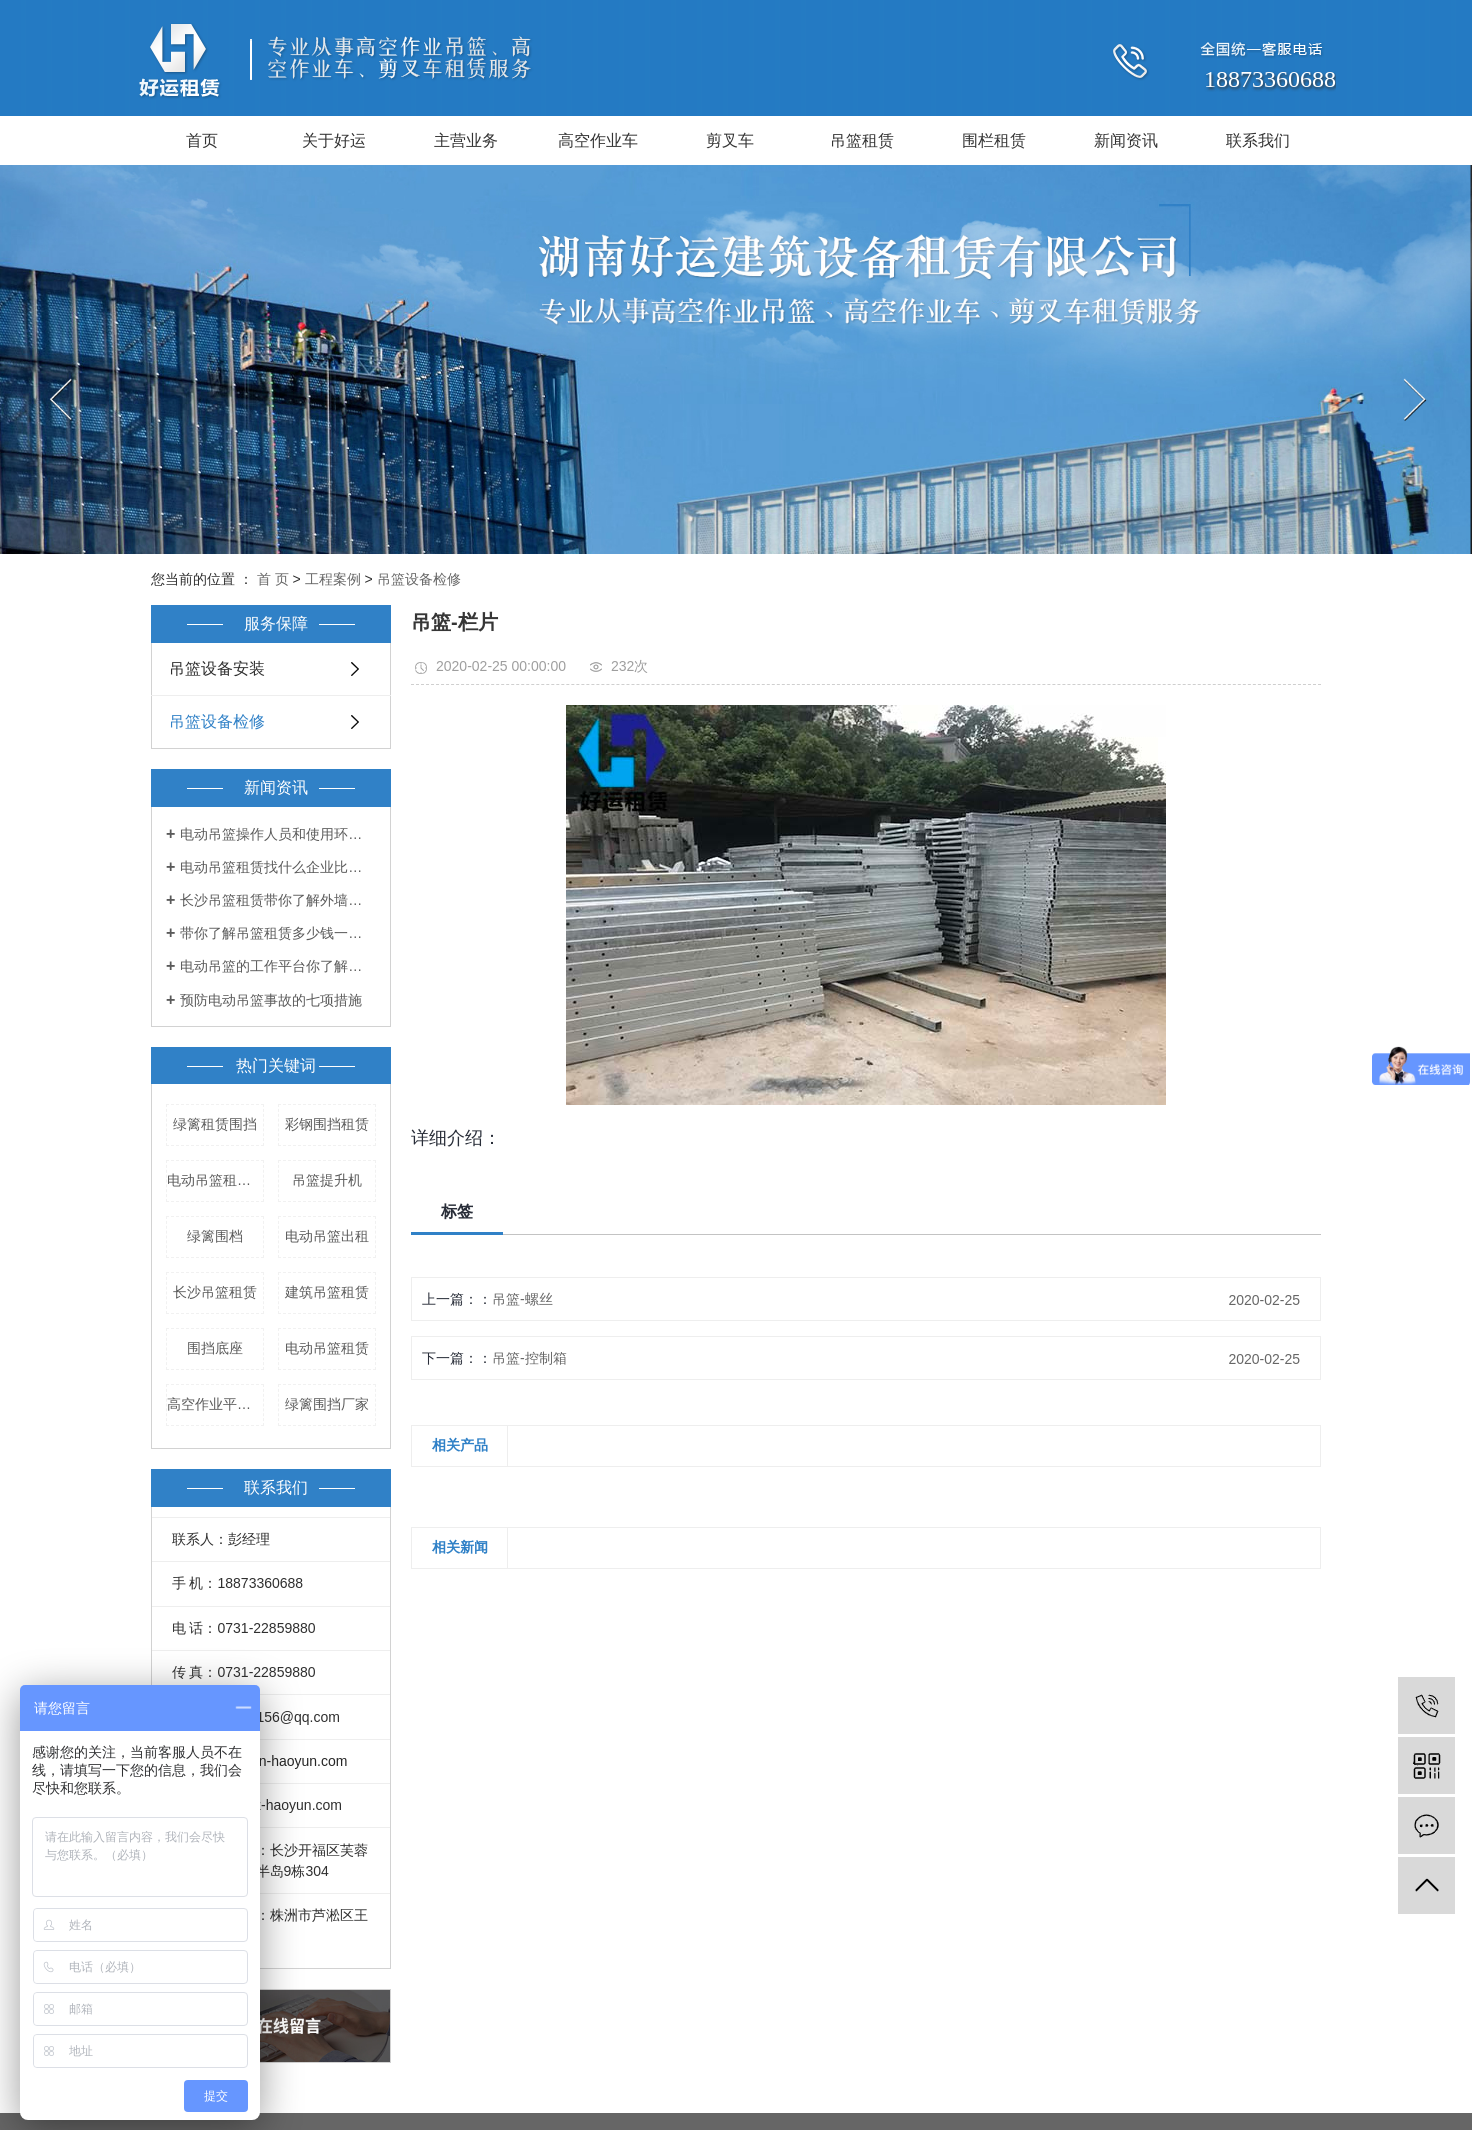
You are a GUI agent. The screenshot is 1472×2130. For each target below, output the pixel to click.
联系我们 (1258, 140)
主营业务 (466, 140)
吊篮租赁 (862, 140)
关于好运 (334, 140)
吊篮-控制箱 (529, 1358)
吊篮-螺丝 (522, 1299)
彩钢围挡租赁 (327, 1124)
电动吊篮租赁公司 (215, 1180)
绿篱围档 (215, 1236)
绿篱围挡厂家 (327, 1404)
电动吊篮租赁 (327, 1348)
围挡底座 (215, 1348)
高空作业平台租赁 (215, 1404)
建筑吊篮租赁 (327, 1292)
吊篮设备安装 (217, 668)
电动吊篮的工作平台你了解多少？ (278, 966)
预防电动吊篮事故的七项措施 (271, 1000)
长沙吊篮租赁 (215, 1292)
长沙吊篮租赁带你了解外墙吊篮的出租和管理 (278, 900)
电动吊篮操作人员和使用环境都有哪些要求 (278, 834)
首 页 (273, 579)
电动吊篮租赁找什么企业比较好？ (278, 867)
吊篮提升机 (327, 1180)
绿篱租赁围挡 (215, 1124)
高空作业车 (598, 140)
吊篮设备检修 (419, 579)
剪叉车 (730, 140)
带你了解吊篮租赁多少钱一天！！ (278, 933)
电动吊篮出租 (327, 1236)
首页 (202, 140)
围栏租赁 (994, 140)
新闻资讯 (1126, 140)
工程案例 (333, 579)
